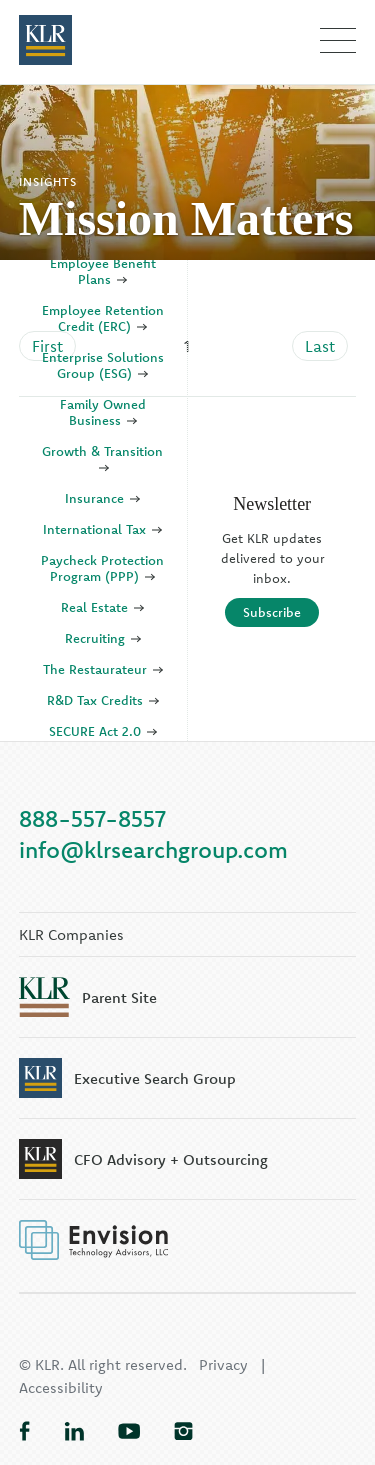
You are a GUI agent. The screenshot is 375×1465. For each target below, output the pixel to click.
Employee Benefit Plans (103, 271)
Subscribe (272, 612)
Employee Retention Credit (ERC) (103, 318)
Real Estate (102, 607)
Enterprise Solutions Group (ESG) (103, 365)
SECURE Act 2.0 (103, 731)
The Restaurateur (103, 669)
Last (320, 346)
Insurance (102, 498)
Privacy (223, 1364)
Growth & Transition (102, 459)
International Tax (102, 529)
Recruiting (103, 638)
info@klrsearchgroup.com (153, 849)
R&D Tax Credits (103, 700)
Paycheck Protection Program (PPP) (102, 568)
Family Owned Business (103, 412)
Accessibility (61, 1387)
